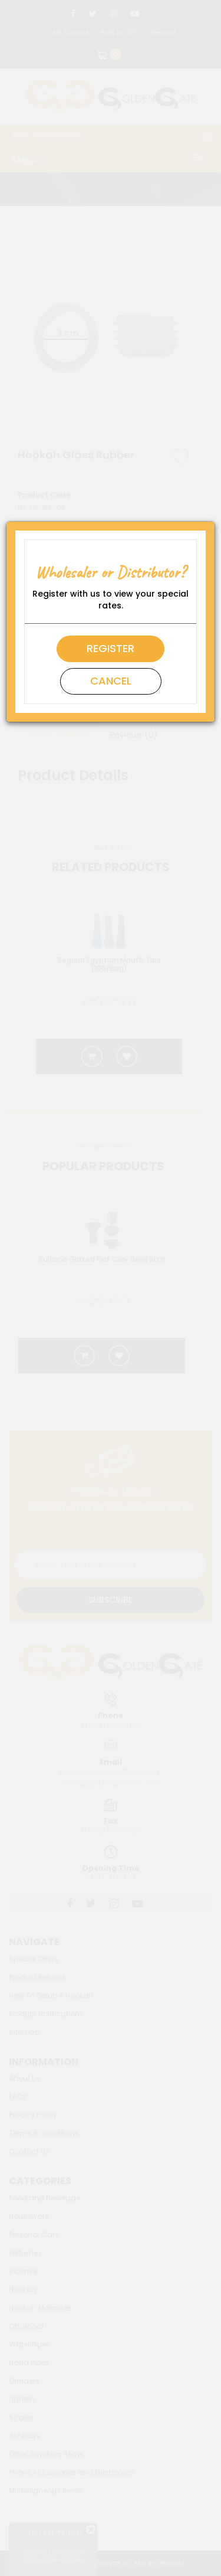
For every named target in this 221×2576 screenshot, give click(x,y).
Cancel (110, 680)
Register (110, 648)
